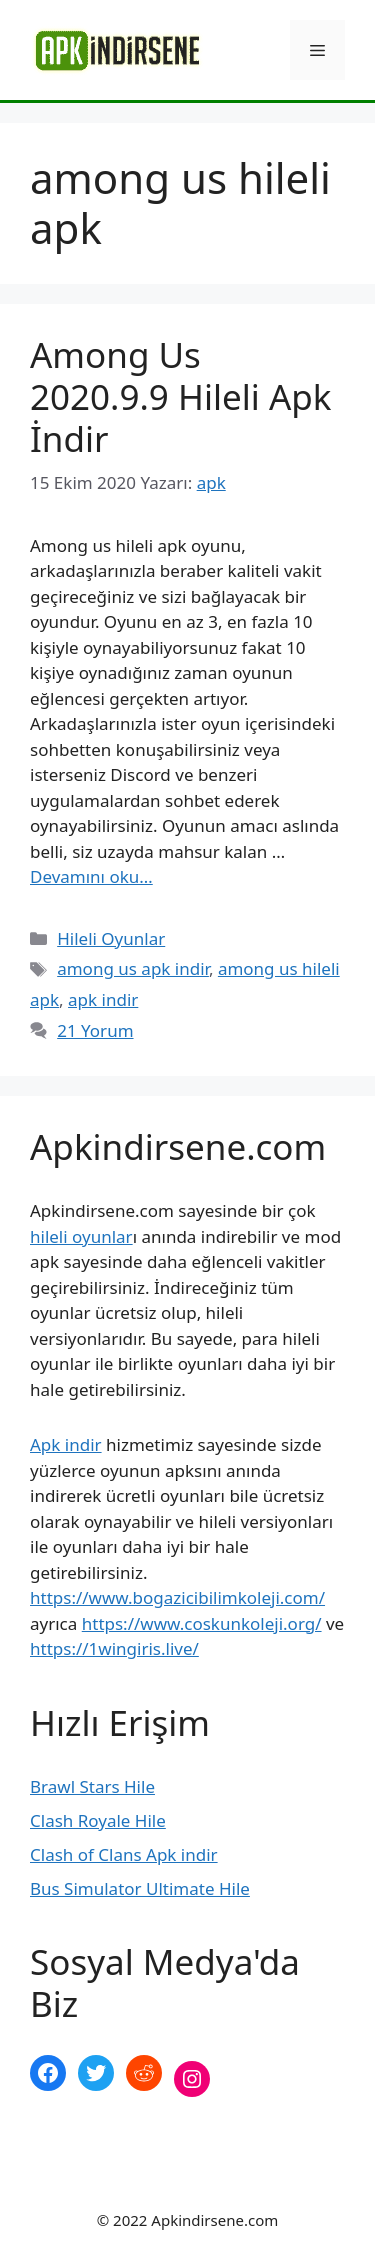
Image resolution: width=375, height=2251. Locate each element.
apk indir (103, 999)
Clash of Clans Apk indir (124, 1854)
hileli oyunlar (81, 1236)
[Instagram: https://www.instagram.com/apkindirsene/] (192, 2079)
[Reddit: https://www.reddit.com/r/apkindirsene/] (144, 2073)
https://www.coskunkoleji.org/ (202, 1623)
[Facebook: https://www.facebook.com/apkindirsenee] (48, 2073)
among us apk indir (133, 968)
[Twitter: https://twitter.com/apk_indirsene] (96, 2073)
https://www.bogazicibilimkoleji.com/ (177, 1597)
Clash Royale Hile (98, 1820)
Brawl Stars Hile (92, 1786)
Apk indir (66, 1444)
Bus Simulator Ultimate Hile (140, 1888)
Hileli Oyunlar (111, 938)
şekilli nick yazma (98, 2145)
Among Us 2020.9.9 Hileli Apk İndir (180, 396)
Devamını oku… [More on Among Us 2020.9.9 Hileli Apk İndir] (91, 876)
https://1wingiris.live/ (114, 1648)
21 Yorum (95, 1030)
